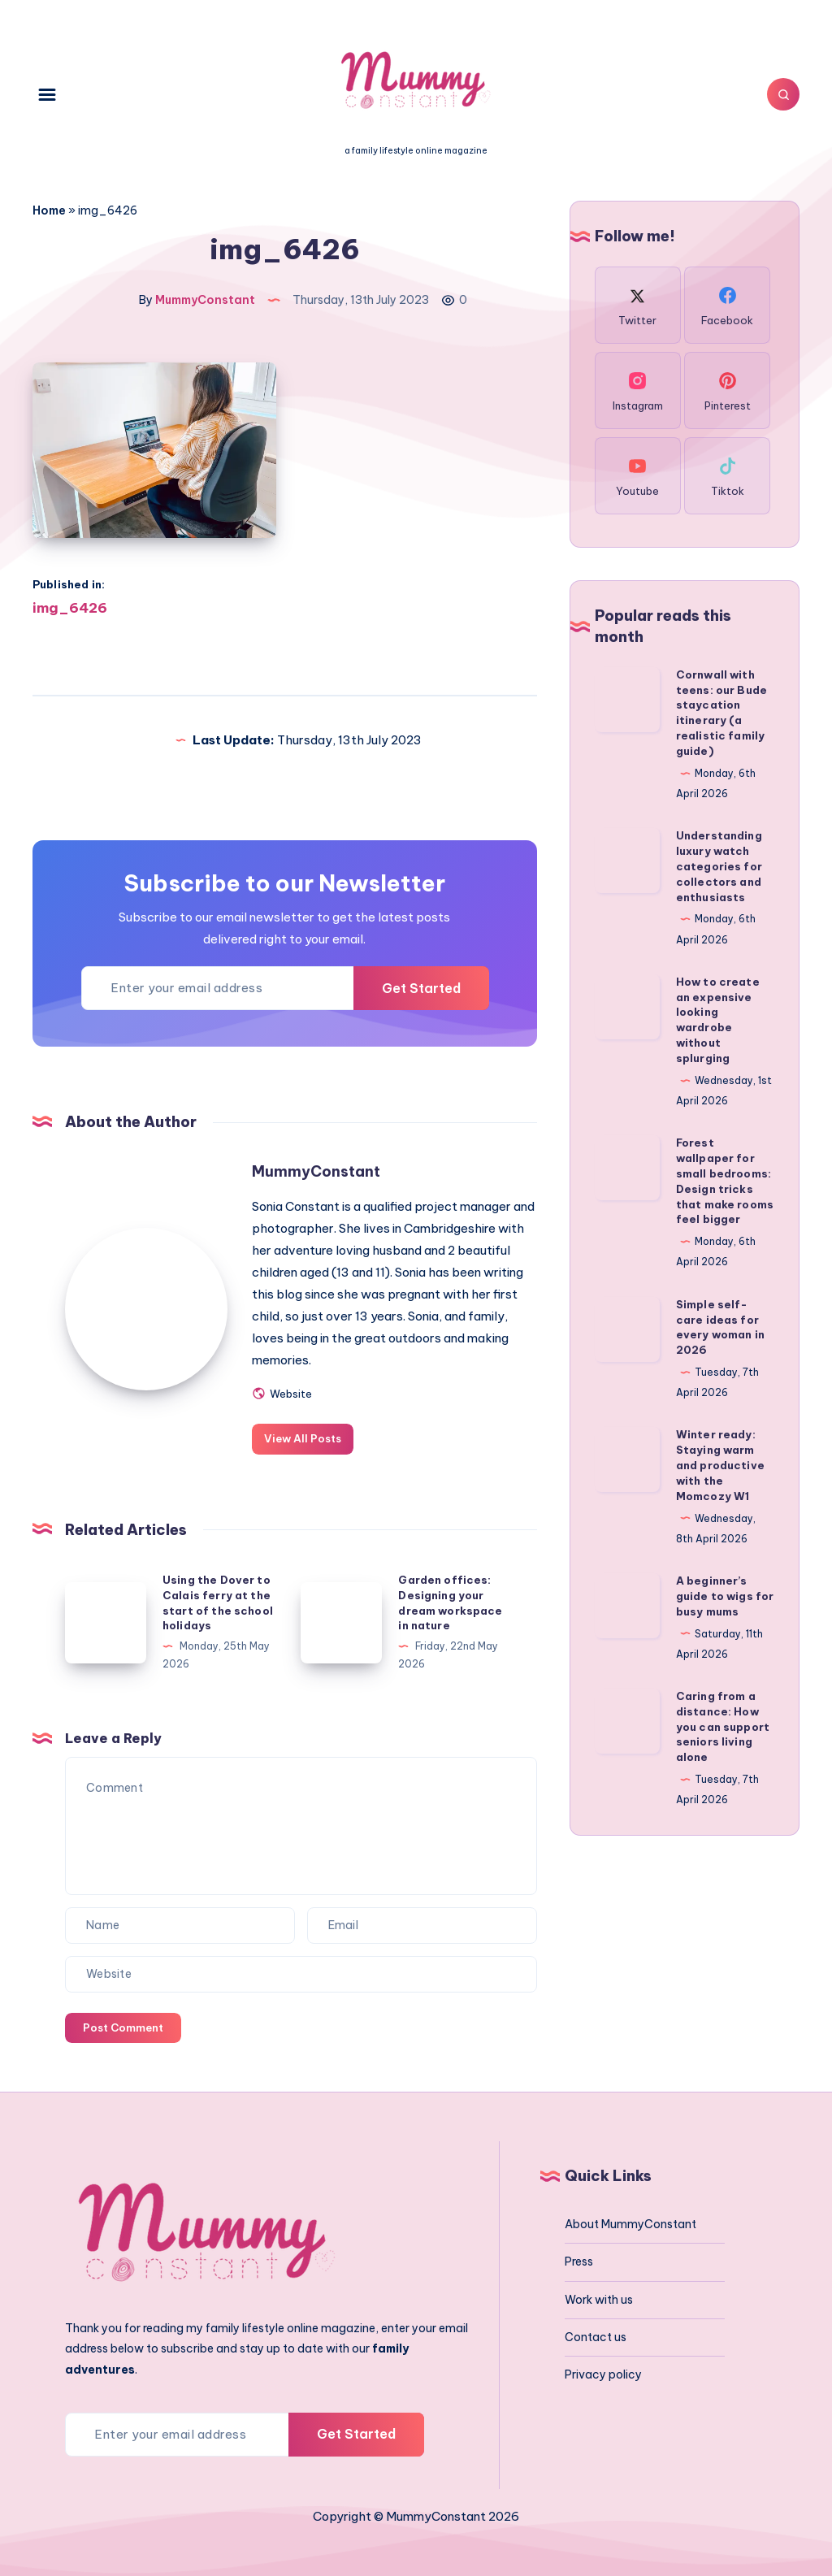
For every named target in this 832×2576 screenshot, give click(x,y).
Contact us (595, 2337)
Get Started (421, 988)
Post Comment (123, 2027)
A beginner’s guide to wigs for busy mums (725, 1596)
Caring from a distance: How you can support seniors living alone (722, 1726)
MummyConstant (316, 1171)
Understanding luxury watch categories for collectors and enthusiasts (719, 866)
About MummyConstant (630, 2224)
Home (49, 210)
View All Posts (302, 1438)
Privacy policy (603, 2374)
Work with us (599, 2299)
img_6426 (69, 608)
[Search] (783, 94)
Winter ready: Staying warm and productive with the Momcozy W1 (720, 1465)
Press (579, 2261)
